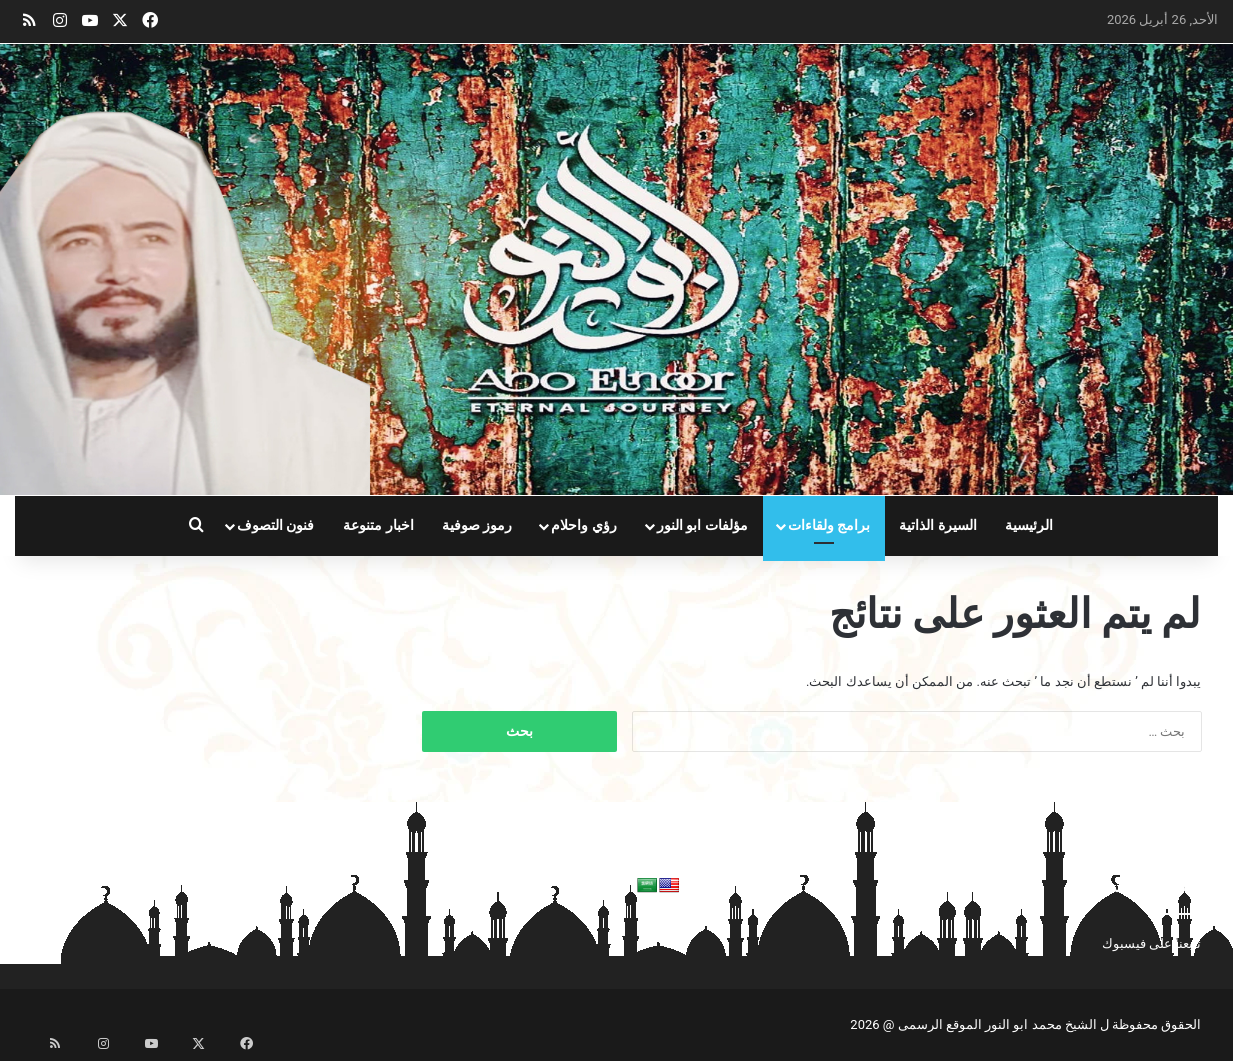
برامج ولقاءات (829, 525)
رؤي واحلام (584, 525)
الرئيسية (1029, 525)
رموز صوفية (477, 525)
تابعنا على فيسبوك (1151, 943)
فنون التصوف (276, 525)
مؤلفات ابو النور (702, 525)
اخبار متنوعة (378, 525)
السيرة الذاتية (938, 525)
